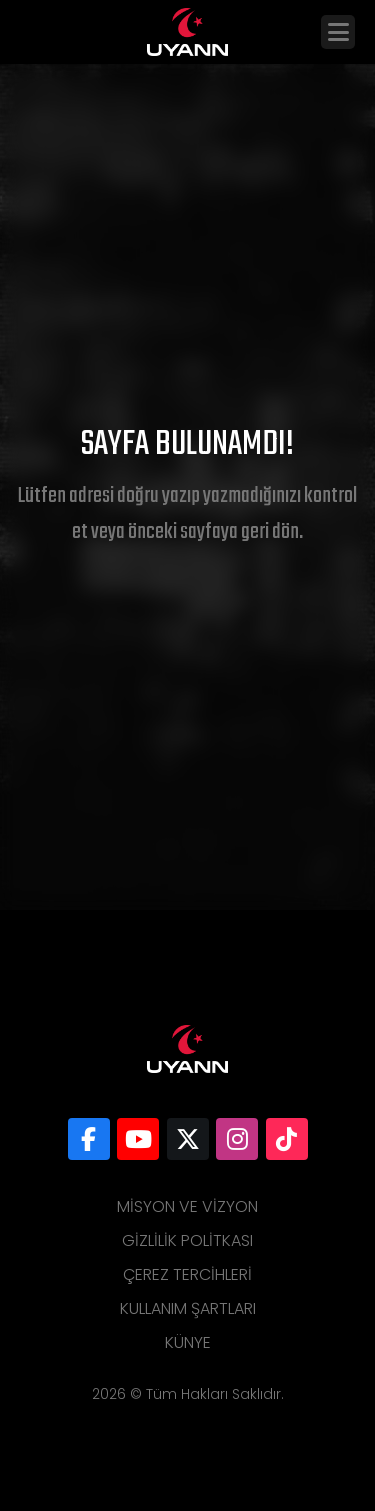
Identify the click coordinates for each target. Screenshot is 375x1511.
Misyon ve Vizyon (187, 1206)
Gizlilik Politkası (187, 1240)
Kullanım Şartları (188, 1308)
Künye (188, 1342)
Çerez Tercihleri (187, 1274)
